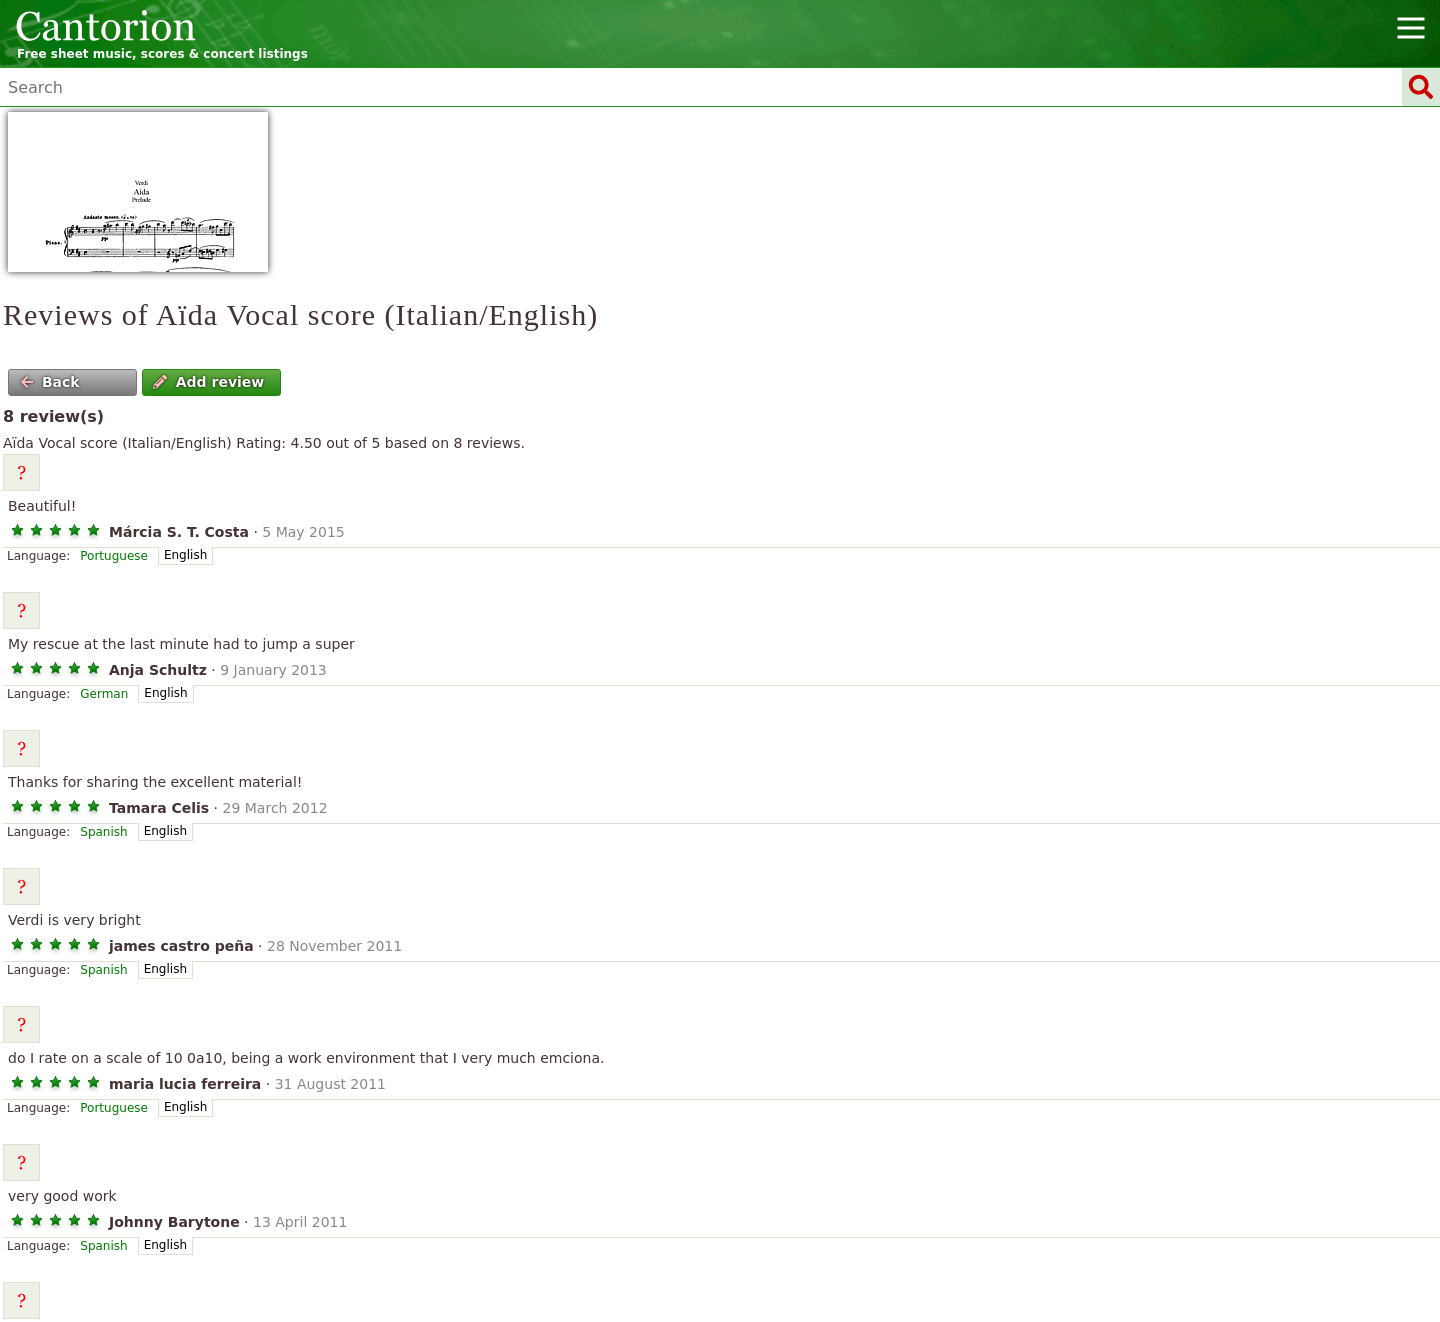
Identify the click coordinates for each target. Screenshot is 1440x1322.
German (104, 694)
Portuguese (114, 556)
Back (50, 382)
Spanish (103, 832)
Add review (208, 382)
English (185, 555)
